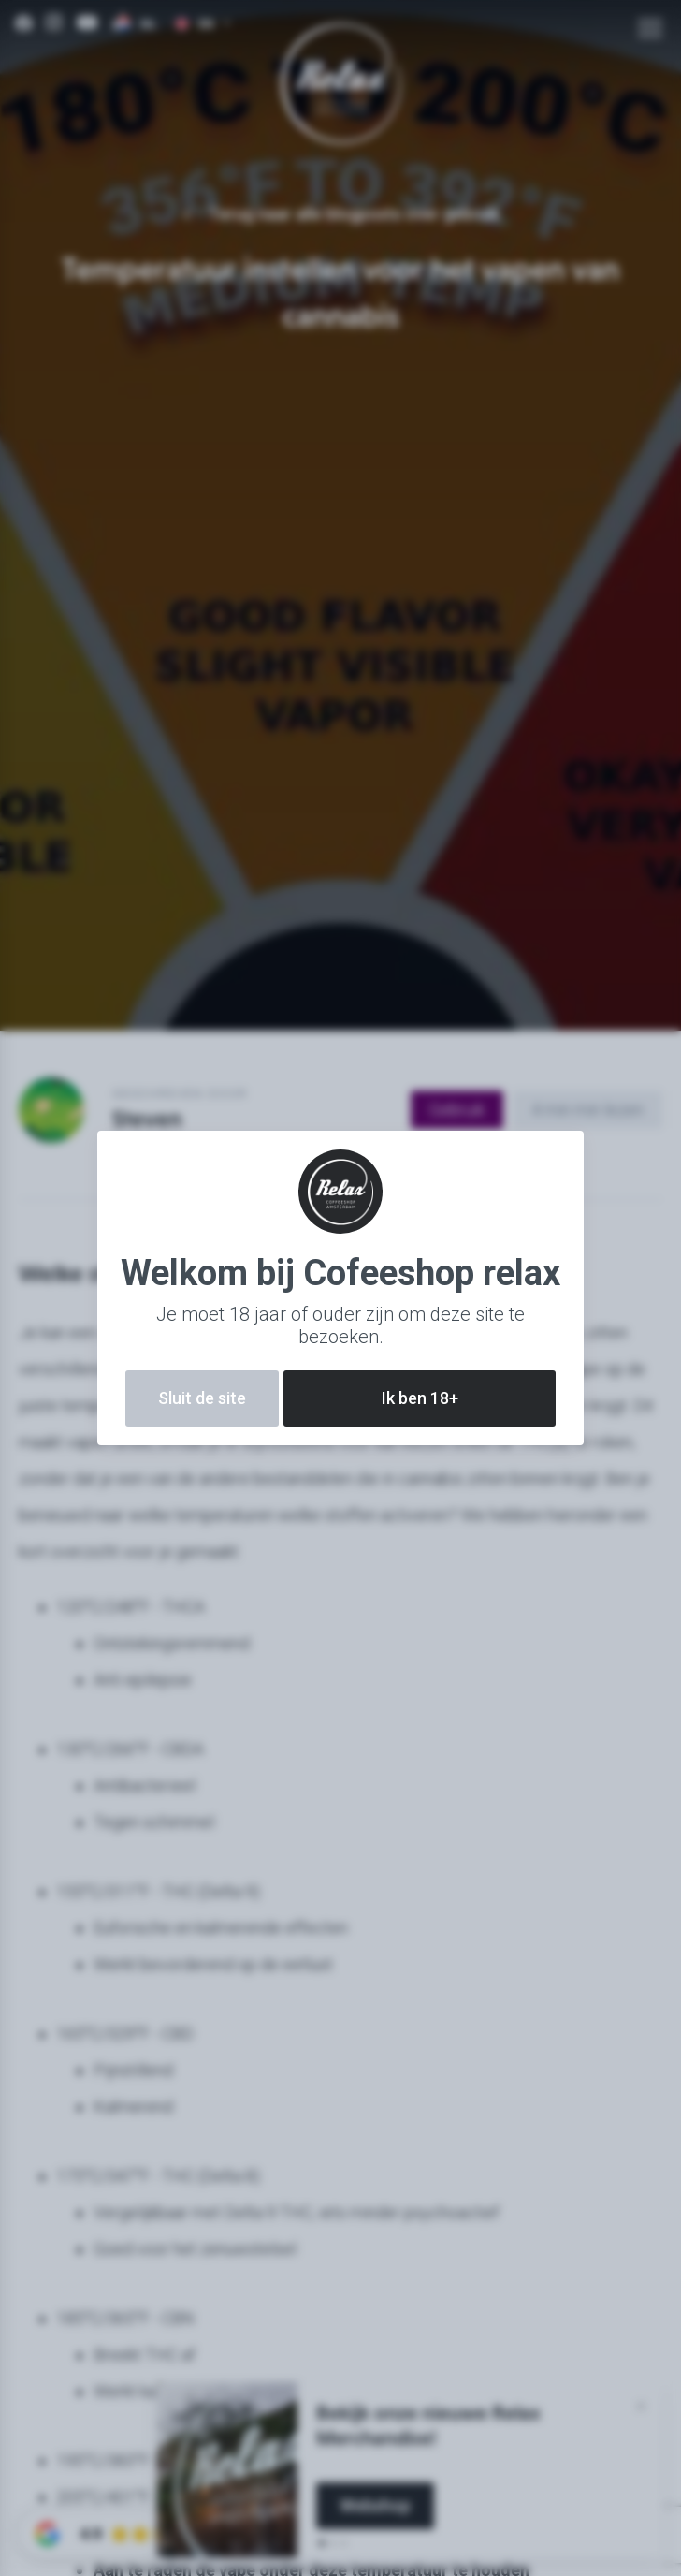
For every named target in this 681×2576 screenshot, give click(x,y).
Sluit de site (202, 1398)
